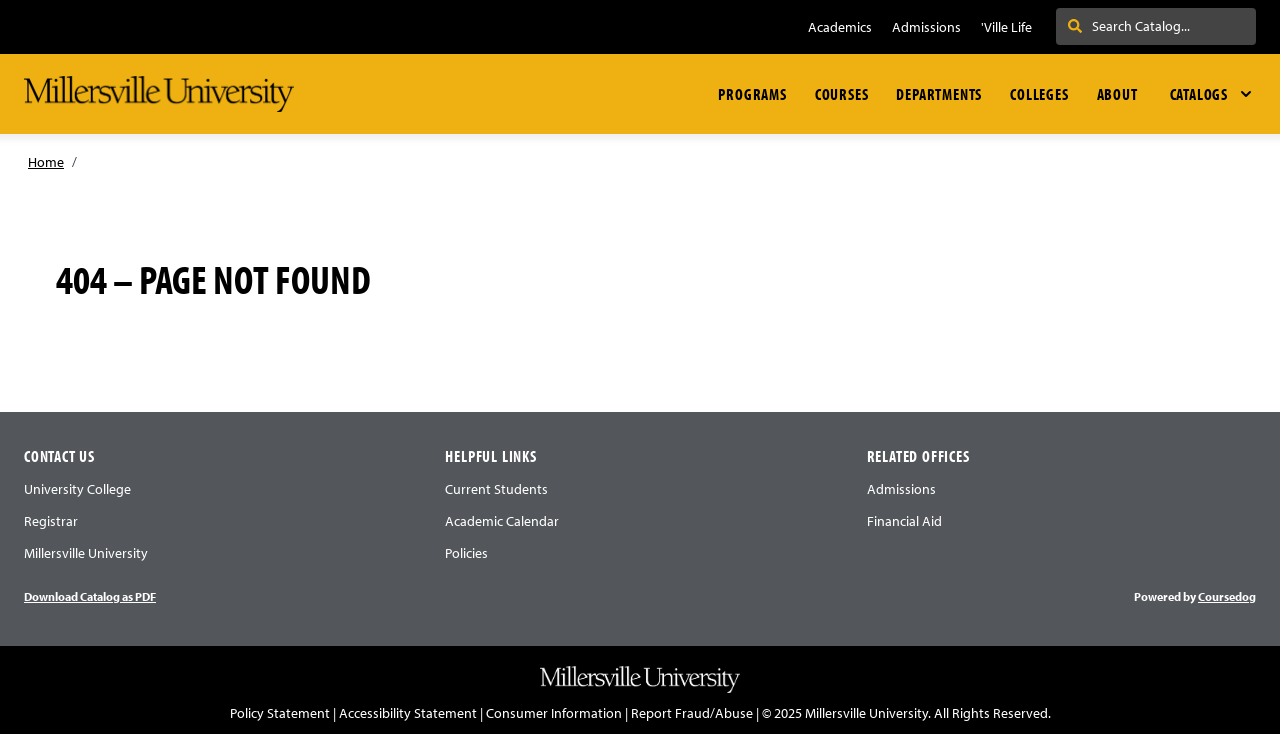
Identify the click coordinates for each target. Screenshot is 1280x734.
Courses (842, 94)
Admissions (926, 27)
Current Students (496, 489)
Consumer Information (554, 713)
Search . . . (1109, 26)
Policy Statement (280, 713)
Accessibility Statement (408, 713)
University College (77, 489)
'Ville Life (1006, 27)
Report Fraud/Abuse (692, 713)
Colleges (1039, 94)
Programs (752, 94)
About (1117, 94)
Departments (939, 94)
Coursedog (1227, 596)
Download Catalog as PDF (90, 596)
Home (46, 162)
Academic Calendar (502, 521)
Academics (840, 27)
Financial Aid (904, 521)
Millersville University (86, 553)
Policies (466, 553)
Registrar (51, 521)
